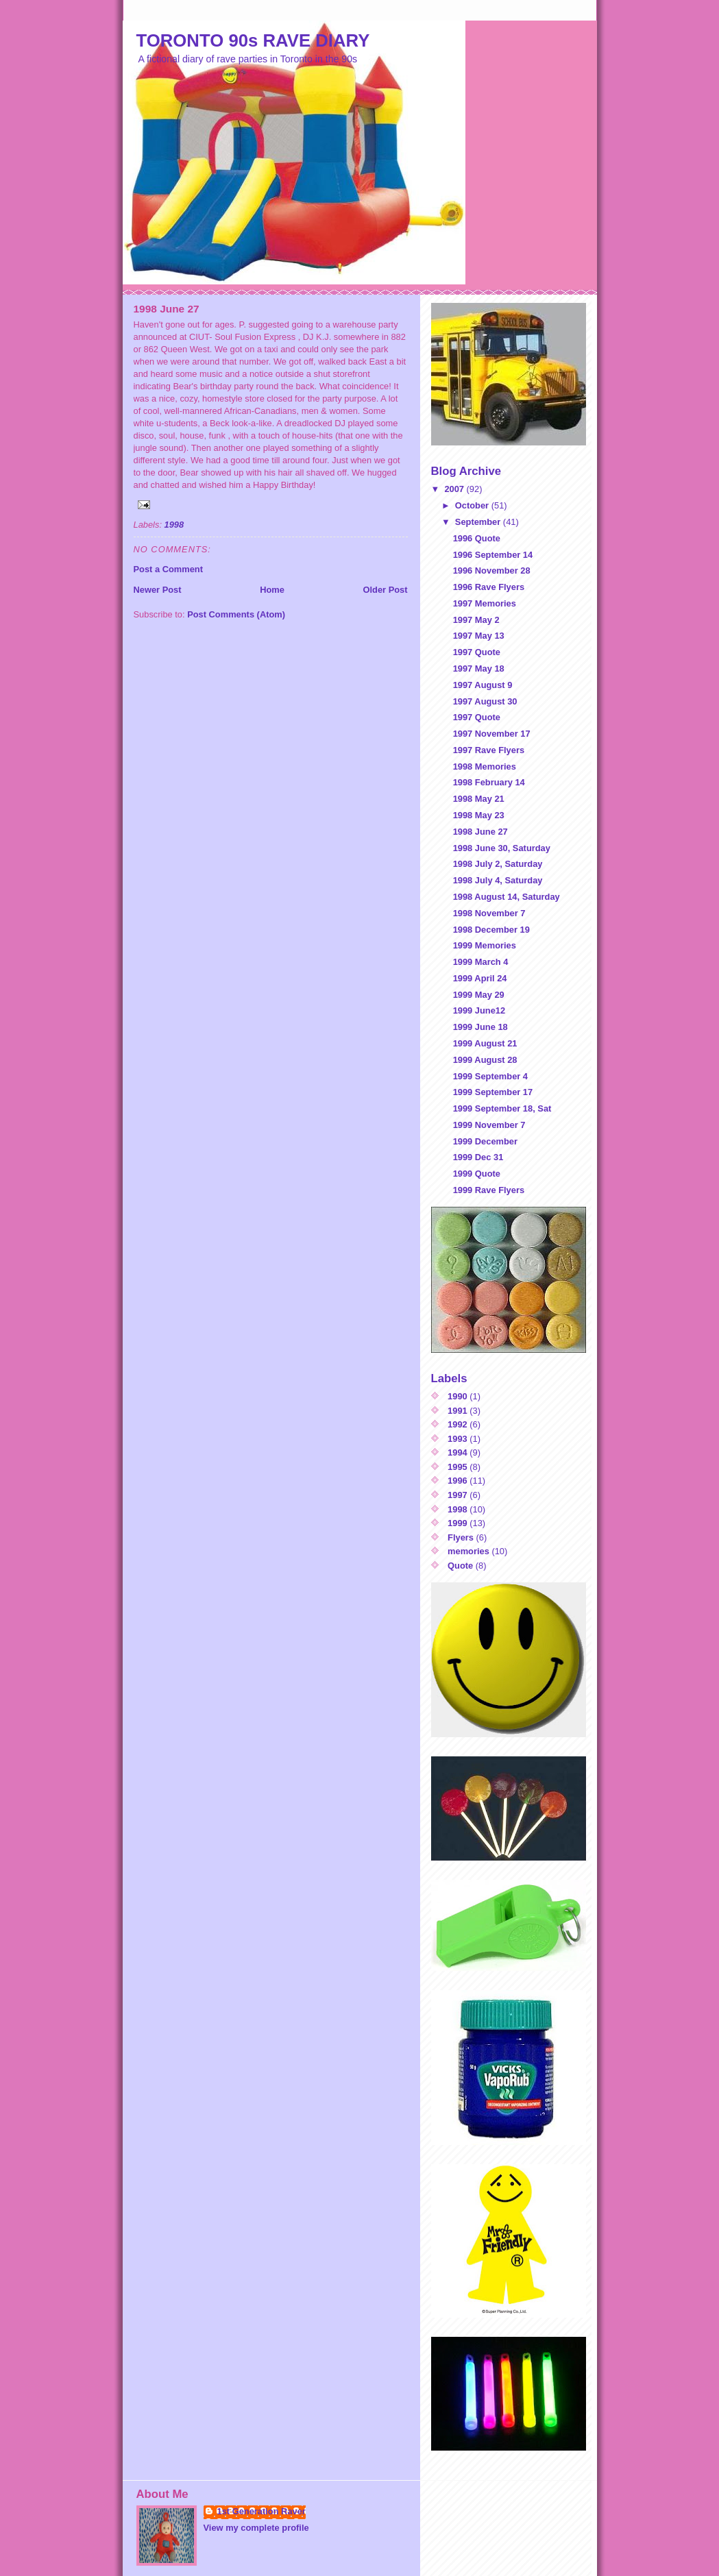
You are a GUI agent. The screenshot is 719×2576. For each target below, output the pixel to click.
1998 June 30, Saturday (501, 848)
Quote (460, 1565)
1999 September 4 (490, 1076)
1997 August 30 (485, 701)
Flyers (461, 1537)
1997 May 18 (478, 668)
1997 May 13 (478, 635)
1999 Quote (476, 1173)
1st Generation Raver (261, 2511)
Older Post (385, 590)
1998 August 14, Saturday (506, 897)
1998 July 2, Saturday (498, 864)
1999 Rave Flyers (488, 1190)
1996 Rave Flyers (488, 587)
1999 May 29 (478, 995)
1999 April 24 (480, 978)
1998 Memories (484, 766)
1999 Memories (484, 945)
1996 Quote (476, 538)
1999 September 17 (493, 1092)
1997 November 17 (492, 733)
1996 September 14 (493, 555)
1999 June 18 (480, 1027)
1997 (457, 1495)
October (473, 505)
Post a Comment (168, 569)
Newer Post (158, 590)
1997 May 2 (476, 620)
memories (468, 1551)
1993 (457, 1439)
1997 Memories (484, 603)
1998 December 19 (491, 929)
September (479, 522)
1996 (457, 1480)
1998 (174, 524)
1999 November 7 (489, 1125)
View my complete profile (256, 2528)
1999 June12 (479, 1010)
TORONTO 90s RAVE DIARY (253, 40)
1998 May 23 (478, 815)
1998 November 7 (489, 913)
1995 (457, 1467)
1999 (457, 1523)
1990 (457, 1396)
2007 (455, 489)
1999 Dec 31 (478, 1157)
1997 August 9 (483, 685)
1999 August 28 (485, 1060)
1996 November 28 (492, 570)
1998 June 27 (480, 831)
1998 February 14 (489, 782)
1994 (457, 1452)
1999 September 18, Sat (502, 1108)
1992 (457, 1424)
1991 (457, 1411)
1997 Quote (476, 652)
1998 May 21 (478, 799)
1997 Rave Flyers (488, 750)
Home (272, 590)
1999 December (485, 1141)
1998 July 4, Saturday (498, 880)
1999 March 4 (481, 962)
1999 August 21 (485, 1043)
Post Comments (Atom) (236, 614)
